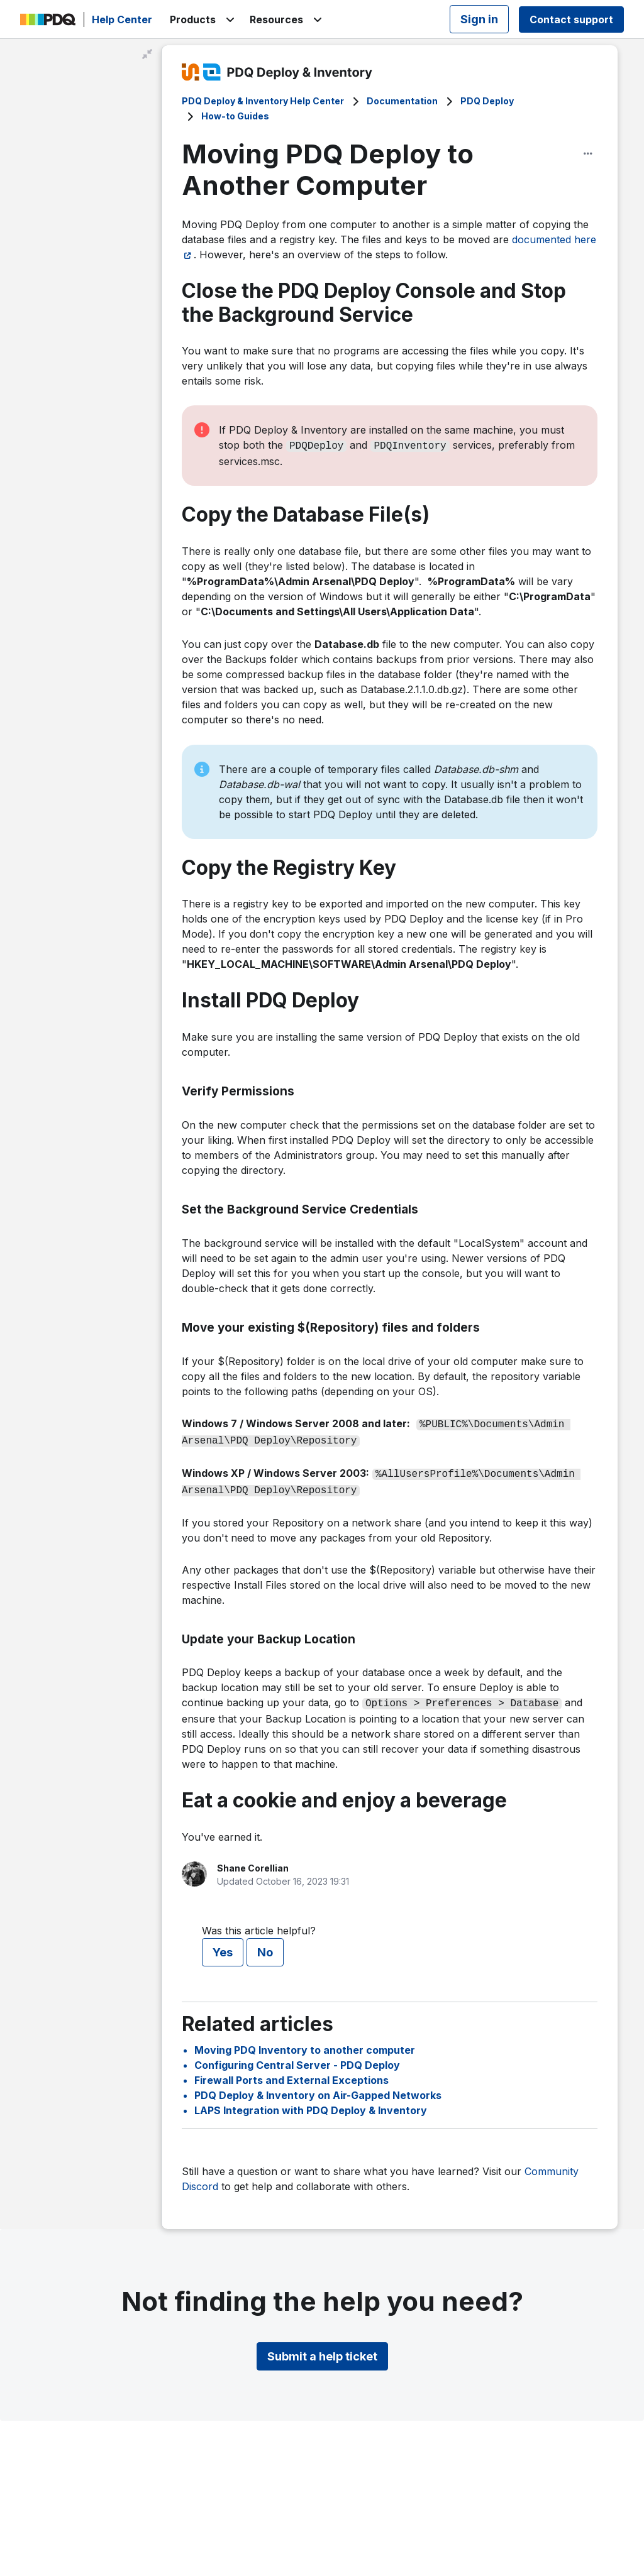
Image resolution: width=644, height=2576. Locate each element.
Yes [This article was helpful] (223, 1944)
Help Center (122, 19)
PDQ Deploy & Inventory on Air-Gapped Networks (317, 2087)
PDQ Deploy (487, 101)
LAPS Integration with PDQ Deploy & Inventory (310, 2102)
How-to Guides (235, 116)
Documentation (402, 101)
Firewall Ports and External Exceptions (291, 2072)
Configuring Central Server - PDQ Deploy (297, 2057)
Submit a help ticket (322, 2348)
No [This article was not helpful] (265, 1944)
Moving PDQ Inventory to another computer (304, 2042)
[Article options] (588, 153)
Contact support (571, 19)
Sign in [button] (479, 19)
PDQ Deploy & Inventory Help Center (263, 101)
